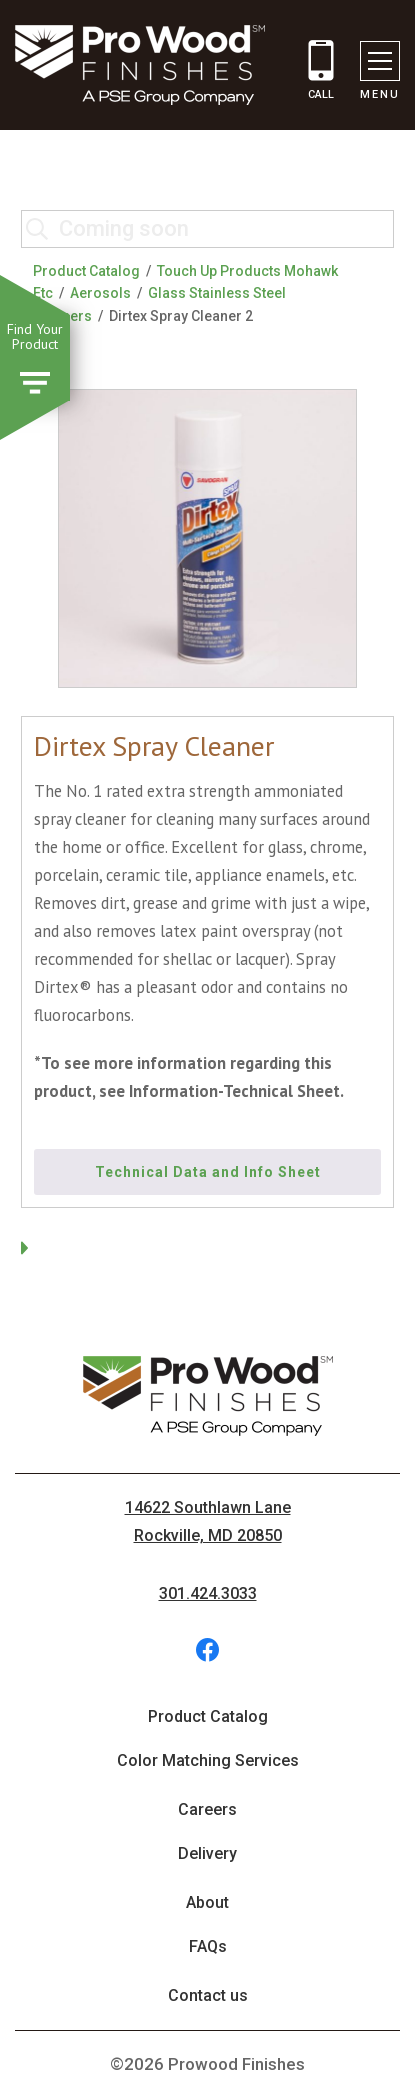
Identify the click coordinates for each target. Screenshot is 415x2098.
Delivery (207, 1853)
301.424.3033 (208, 1593)
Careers (207, 1809)
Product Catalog (86, 271)
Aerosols (100, 293)
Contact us (208, 1995)
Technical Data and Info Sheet (208, 1172)
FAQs (208, 1946)
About (207, 1902)
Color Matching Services (208, 1760)
